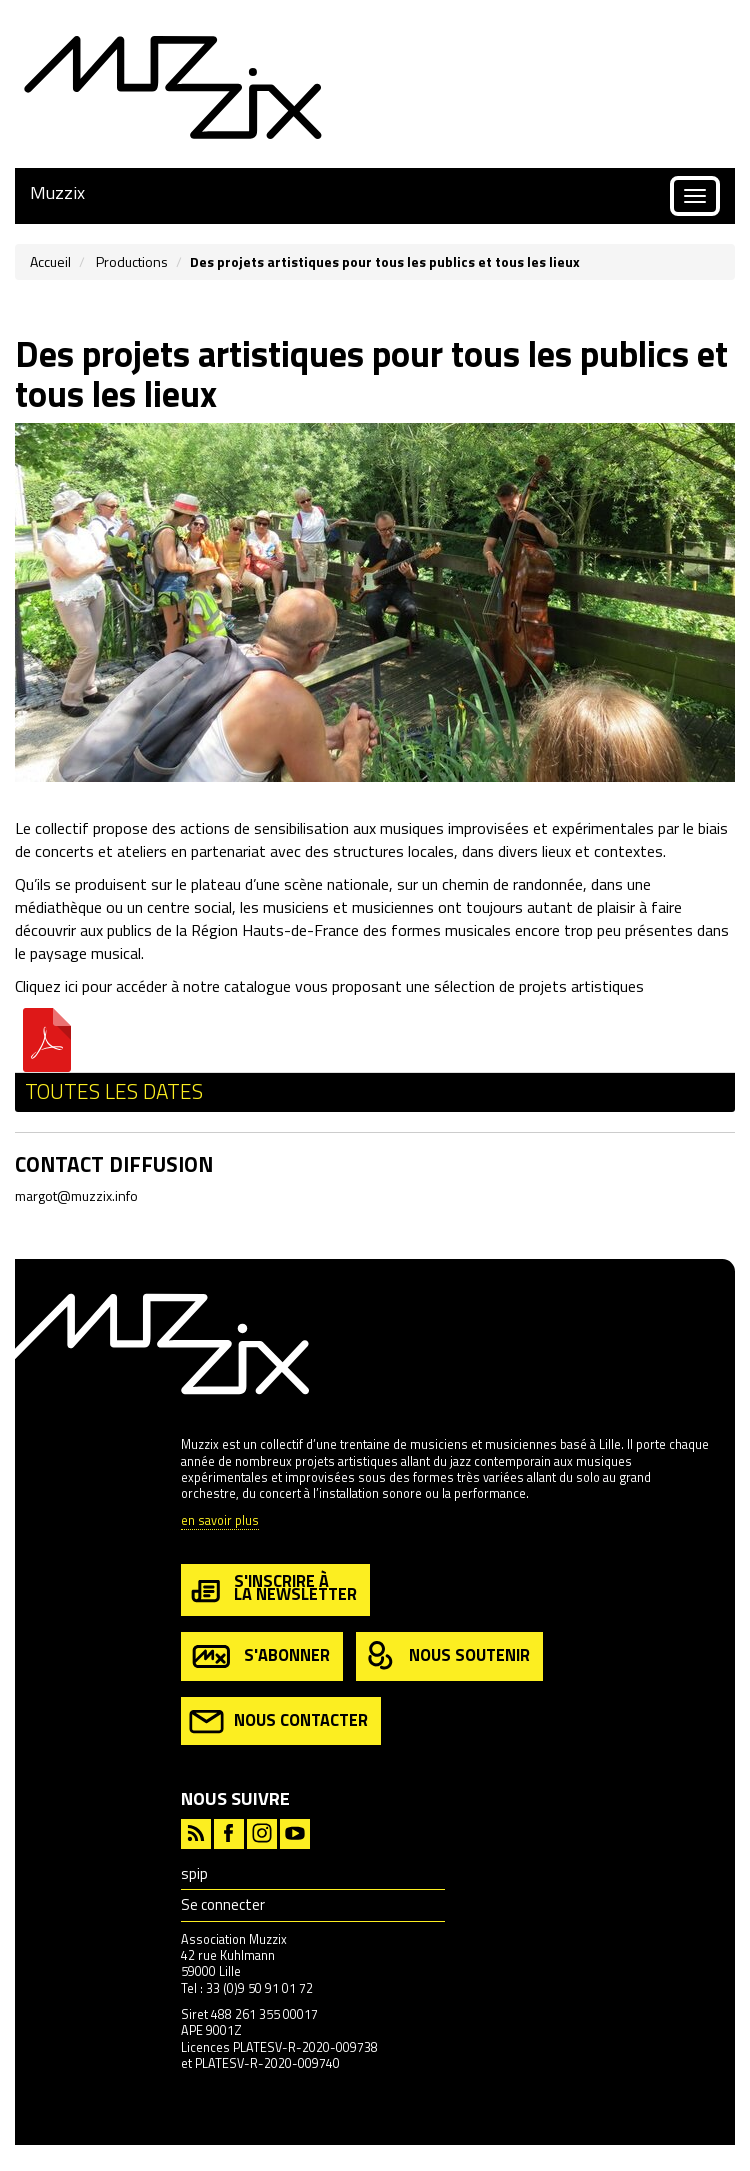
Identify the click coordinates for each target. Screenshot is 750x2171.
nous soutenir (447, 1656)
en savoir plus (220, 1521)
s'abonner (259, 1656)
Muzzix (57, 192)
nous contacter (278, 1721)
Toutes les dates (114, 1091)
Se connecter (223, 1904)
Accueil (50, 261)
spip (194, 1873)
